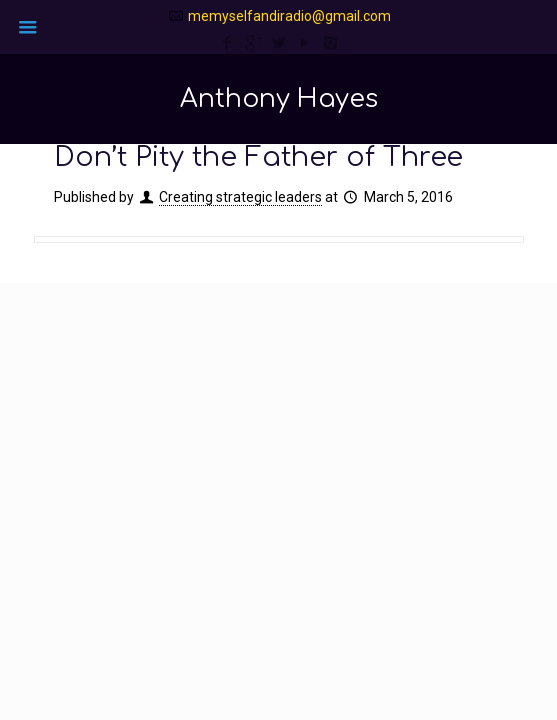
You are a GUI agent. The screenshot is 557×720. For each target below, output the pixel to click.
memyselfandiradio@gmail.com (289, 16)
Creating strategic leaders (240, 197)
